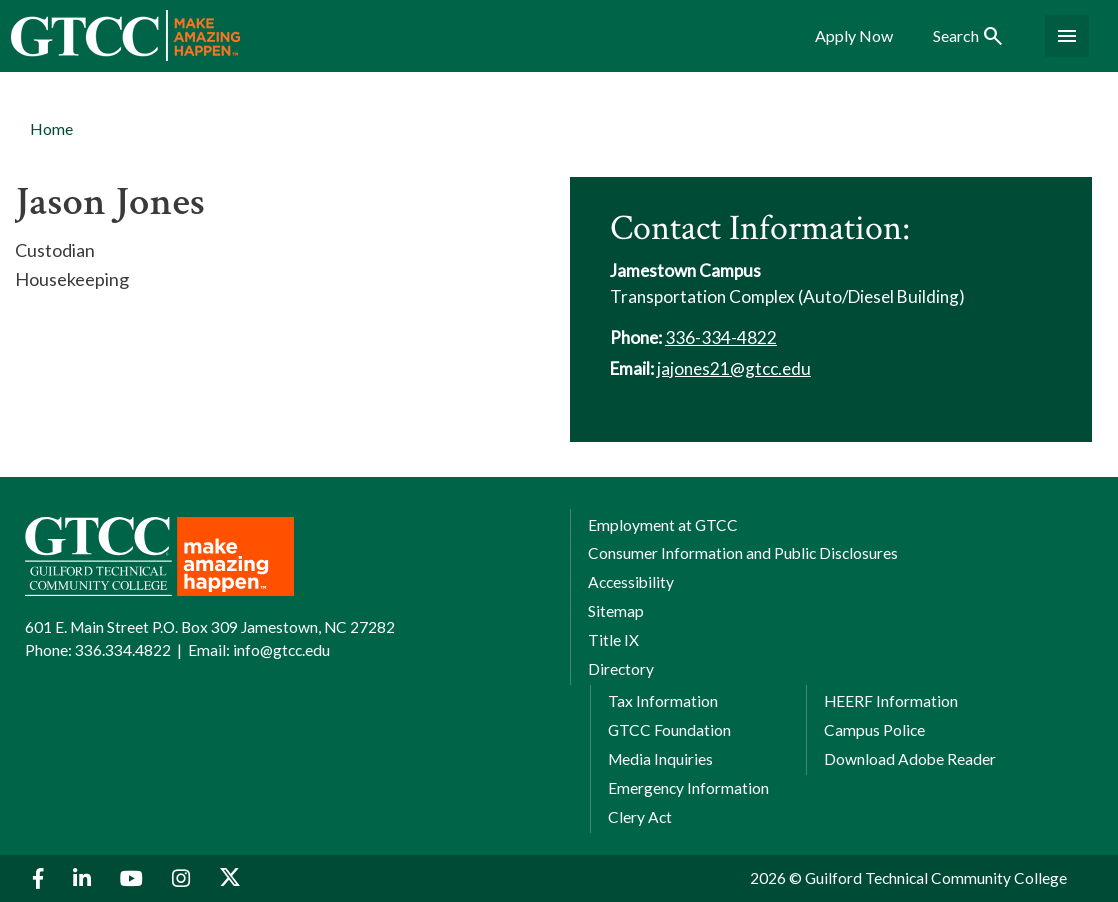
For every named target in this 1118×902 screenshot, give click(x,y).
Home (51, 128)
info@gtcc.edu (281, 650)
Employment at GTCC (663, 525)
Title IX (613, 640)
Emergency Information (688, 788)
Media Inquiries (660, 759)
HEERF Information (891, 701)
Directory (621, 669)
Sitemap (616, 611)
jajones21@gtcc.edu (734, 368)
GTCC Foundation (669, 730)
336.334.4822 (123, 650)
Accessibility (631, 582)
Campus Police (874, 730)
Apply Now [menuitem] (854, 36)
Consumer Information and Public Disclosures (743, 553)
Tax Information (663, 701)
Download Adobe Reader (910, 759)
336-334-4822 (721, 337)
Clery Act (640, 817)
